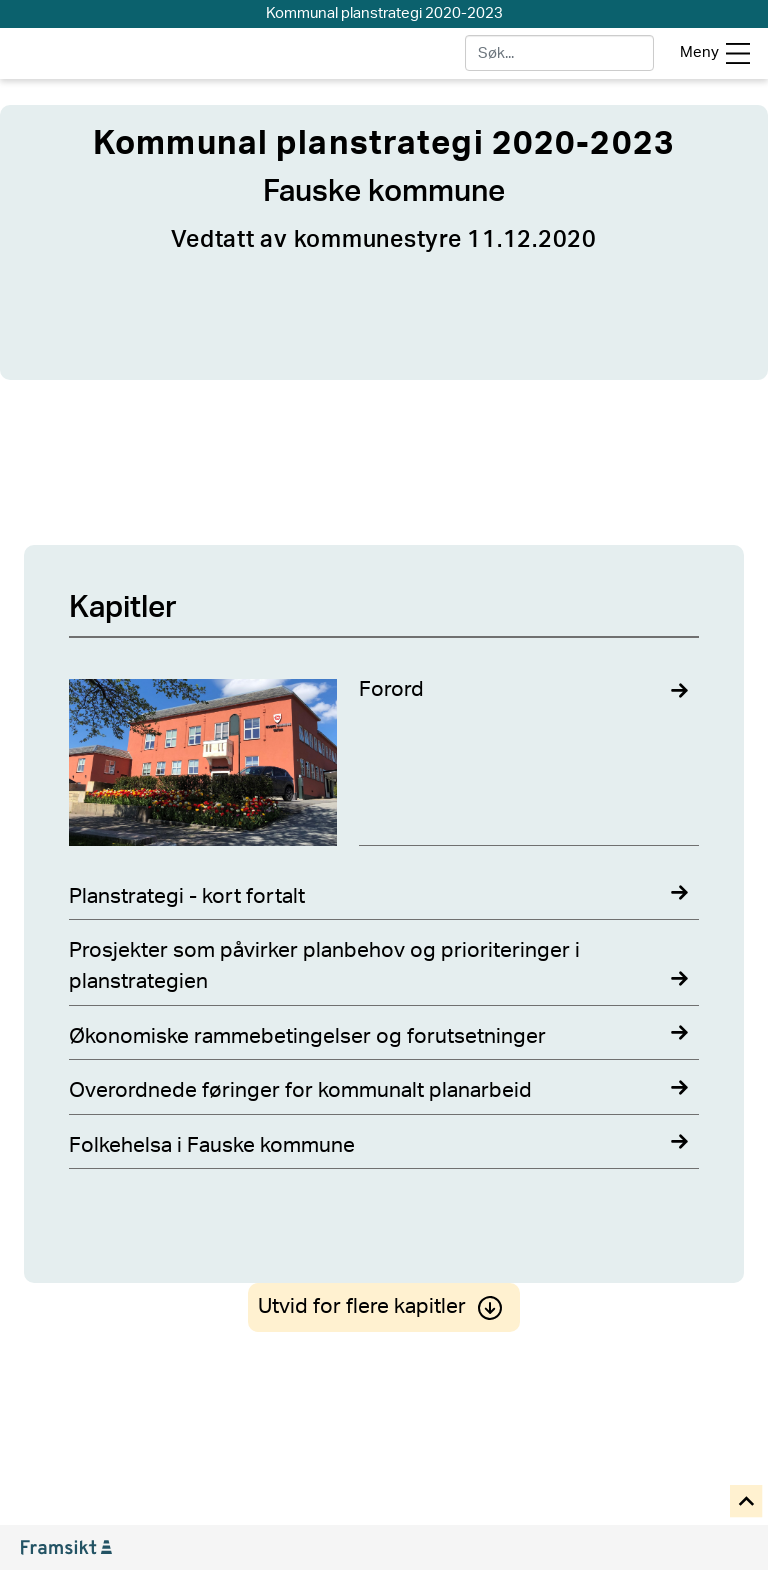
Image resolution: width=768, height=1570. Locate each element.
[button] (747, 1502)
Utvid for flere (384, 1306)
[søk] (559, 53)
